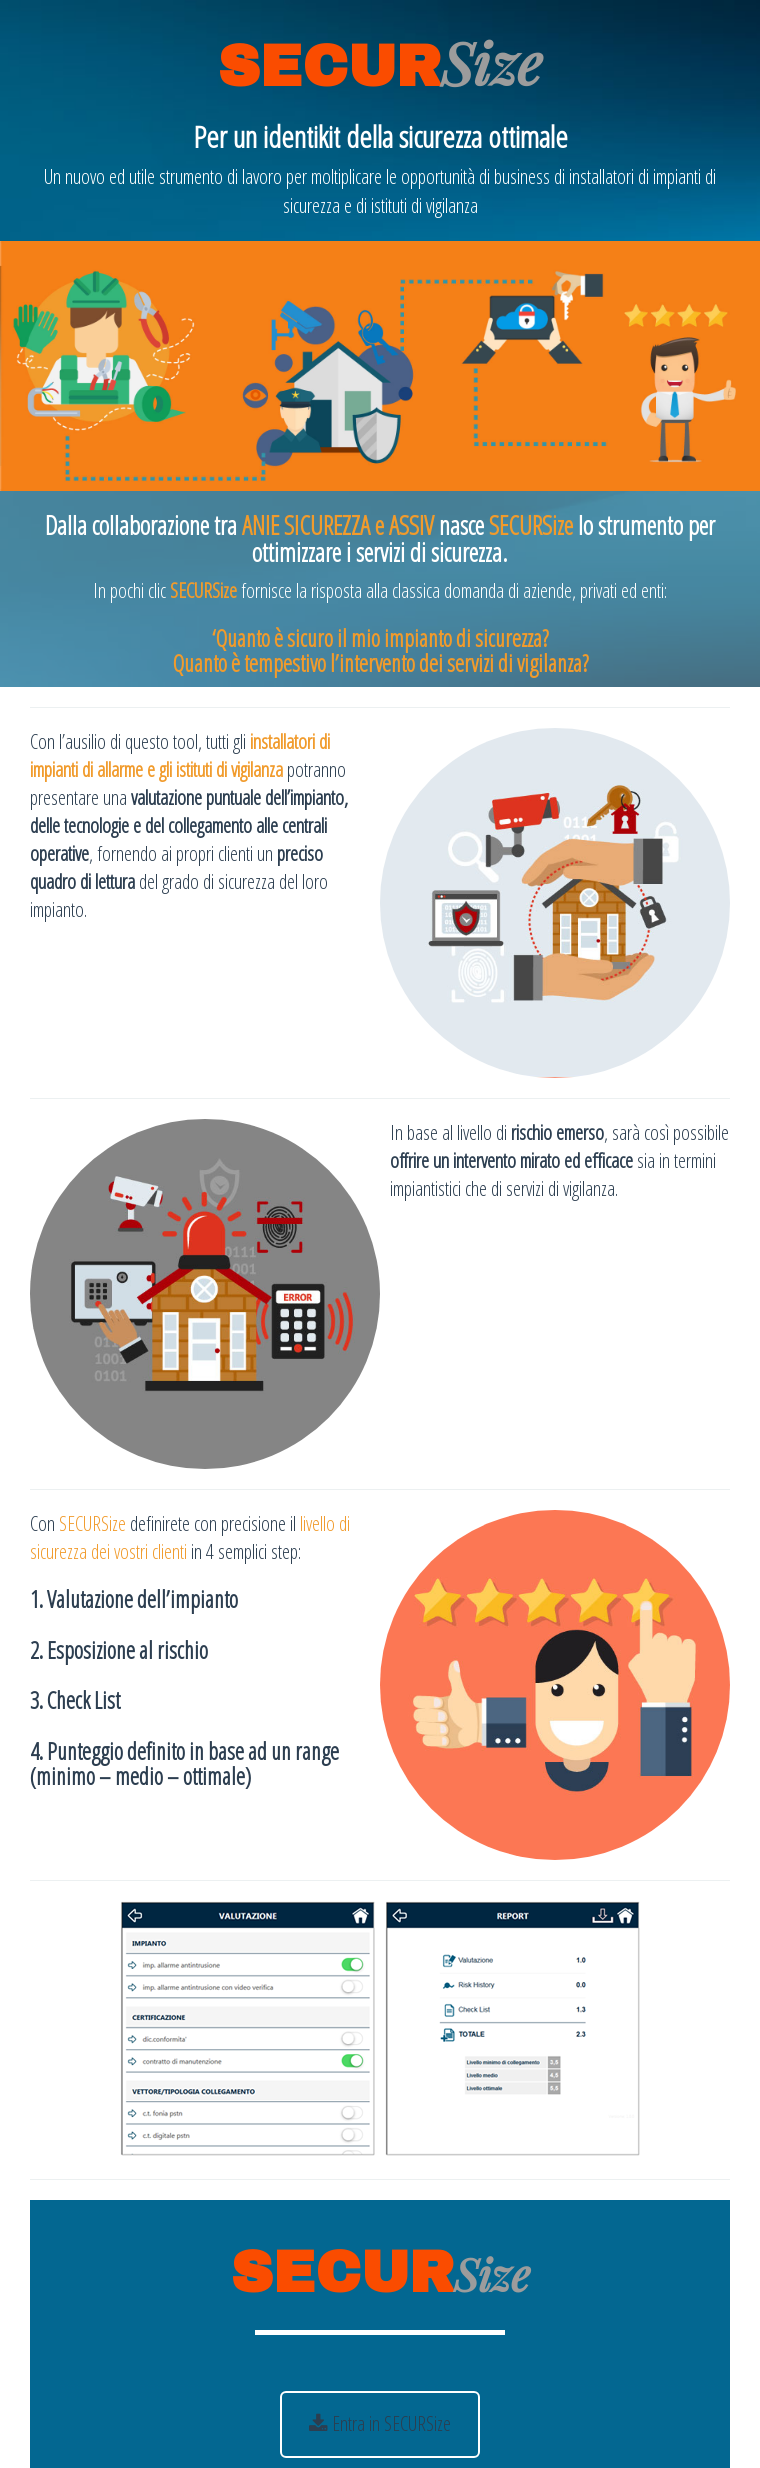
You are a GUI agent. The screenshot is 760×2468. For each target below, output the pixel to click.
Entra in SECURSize (380, 2423)
